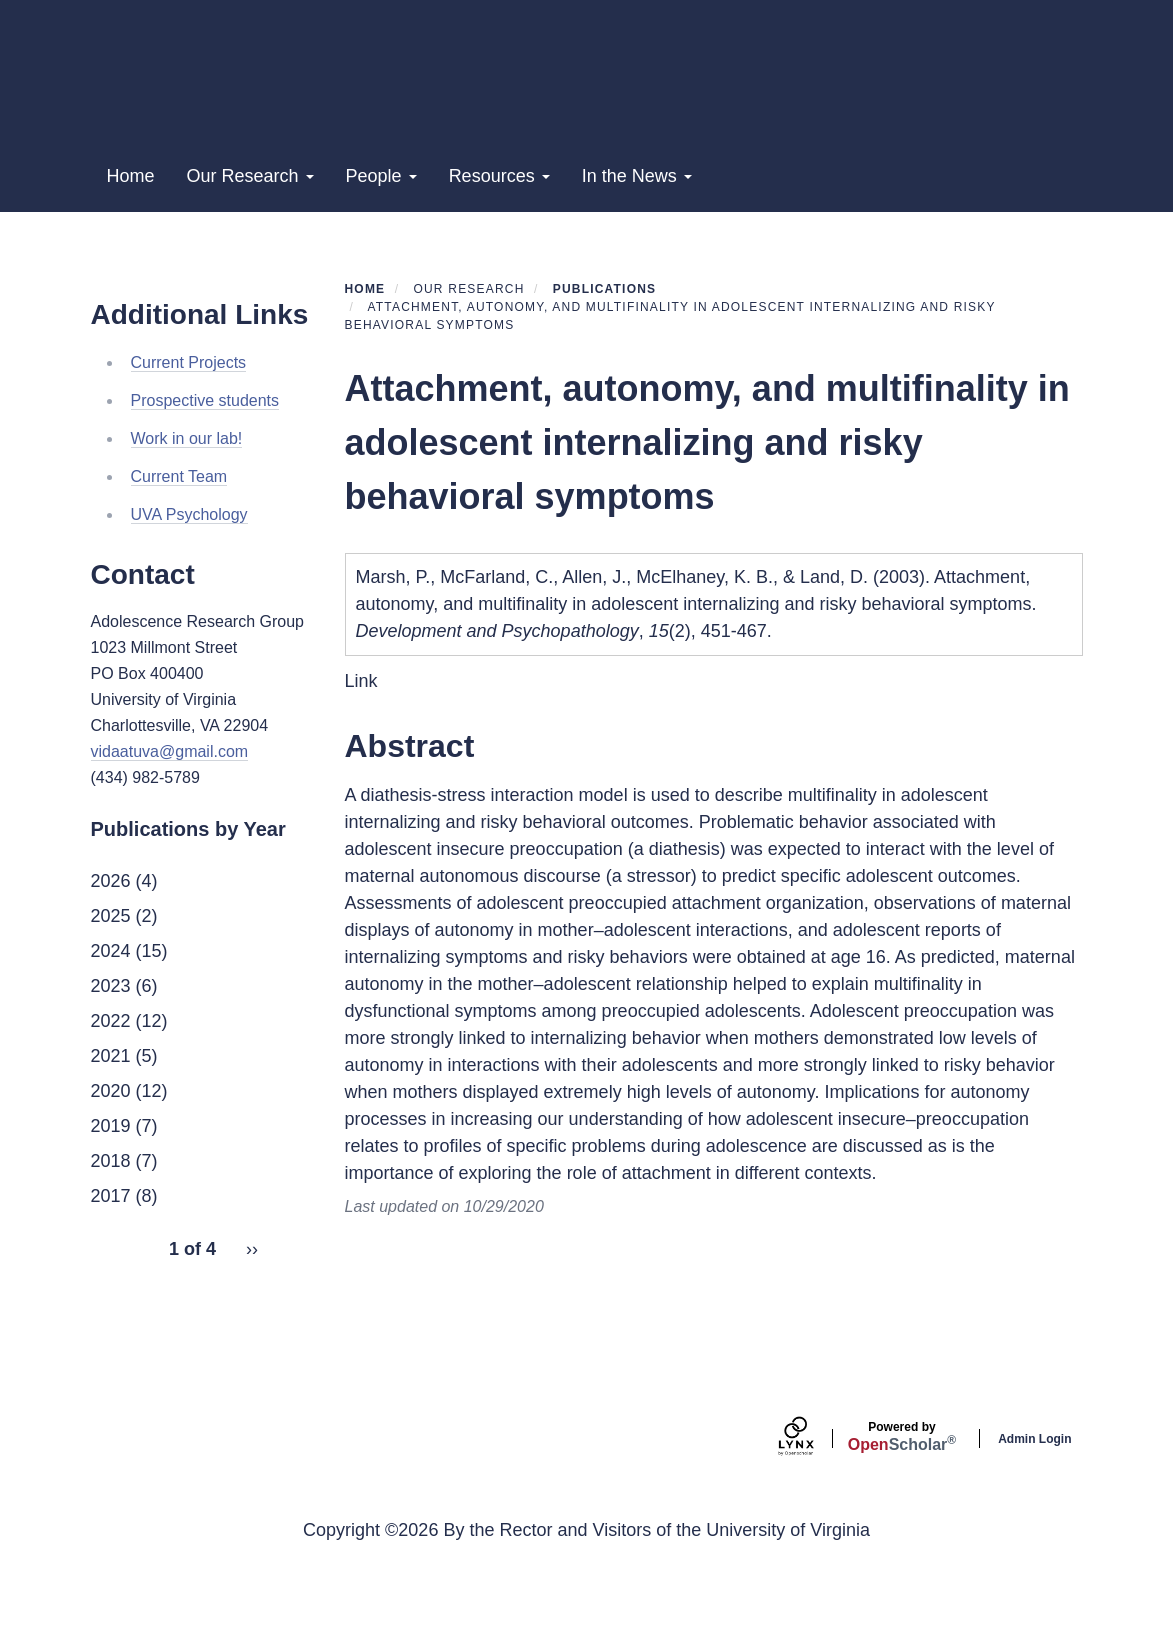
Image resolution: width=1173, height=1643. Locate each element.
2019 (111, 1218)
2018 (111, 1253)
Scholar (902, 1529)
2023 (111, 1078)
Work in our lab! (187, 530)
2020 (111, 1183)
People (381, 269)
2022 (111, 1113)
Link (361, 774)
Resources (499, 269)
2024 (111, 1043)
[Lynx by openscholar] (813, 1531)
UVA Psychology (189, 606)
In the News (637, 269)
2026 (111, 973)
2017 (111, 1288)
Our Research (250, 269)
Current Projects (189, 454)
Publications (605, 382)
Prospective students (205, 492)
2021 (111, 1148)
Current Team (179, 568)
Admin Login (1034, 1532)
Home (131, 269)
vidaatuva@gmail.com (170, 844)
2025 (111, 1008)
